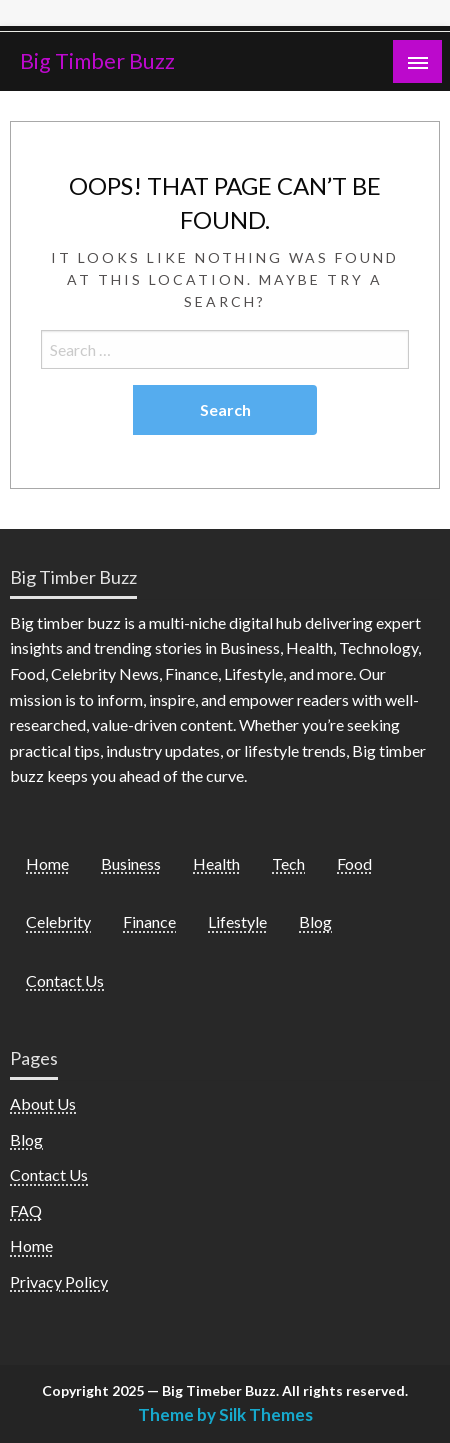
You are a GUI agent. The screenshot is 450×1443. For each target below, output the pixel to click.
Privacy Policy (59, 1281)
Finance (149, 921)
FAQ (26, 1210)
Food (354, 863)
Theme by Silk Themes (225, 1414)
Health (216, 863)
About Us (43, 1103)
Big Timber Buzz (97, 61)
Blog (315, 921)
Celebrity (58, 921)
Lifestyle (237, 921)
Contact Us (65, 980)
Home (47, 863)
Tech (288, 863)
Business (131, 863)
